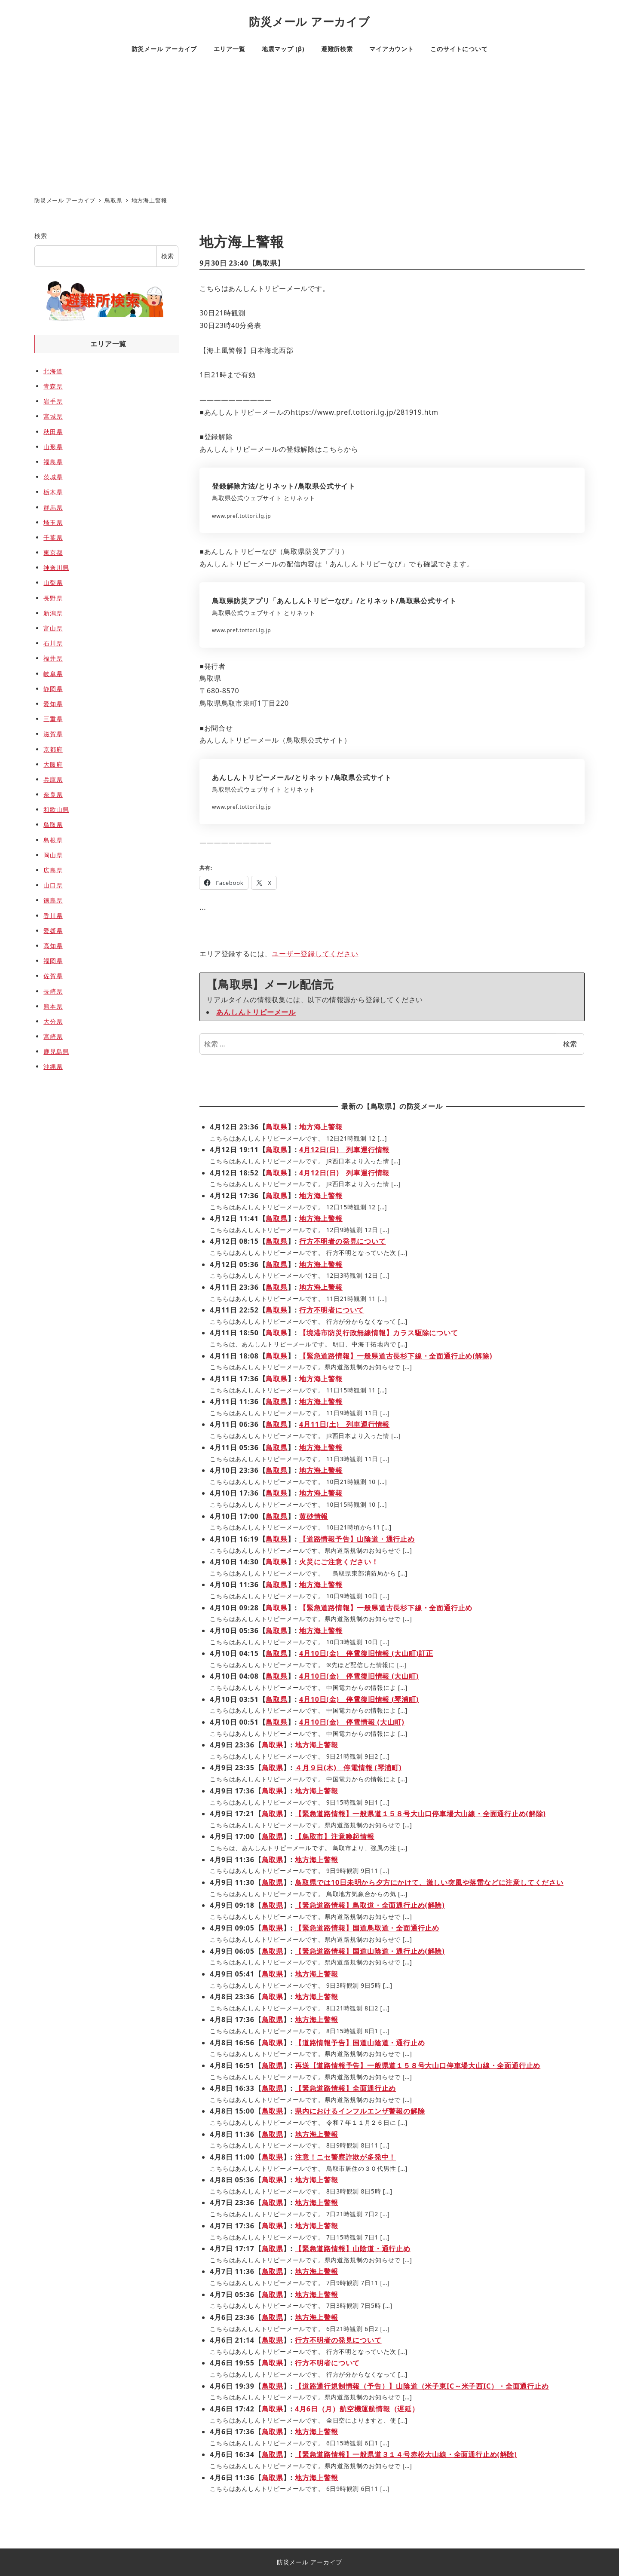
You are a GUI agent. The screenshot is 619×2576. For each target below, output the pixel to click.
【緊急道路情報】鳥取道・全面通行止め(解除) (369, 1905)
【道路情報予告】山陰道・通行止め (357, 1539)
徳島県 (52, 900)
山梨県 (52, 582)
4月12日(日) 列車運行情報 (344, 1149)
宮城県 (52, 416)
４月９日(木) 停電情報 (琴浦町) (348, 1767)
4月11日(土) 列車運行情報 (344, 1424)
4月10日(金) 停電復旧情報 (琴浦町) (359, 1699)
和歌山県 (56, 809)
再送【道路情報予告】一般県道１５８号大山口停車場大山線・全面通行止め (417, 2065)
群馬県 (52, 507)
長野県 (52, 598)
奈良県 (52, 794)
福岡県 (52, 961)
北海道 (52, 371)
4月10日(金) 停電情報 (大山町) (351, 1722)
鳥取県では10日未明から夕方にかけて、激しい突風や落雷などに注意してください (429, 1882)
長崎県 (52, 991)
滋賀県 (52, 734)
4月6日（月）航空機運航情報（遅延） (357, 2409)
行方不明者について (331, 1310)
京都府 (52, 749)
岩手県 (52, 401)
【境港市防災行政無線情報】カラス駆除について (378, 1332)
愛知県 (52, 704)
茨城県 (52, 477)
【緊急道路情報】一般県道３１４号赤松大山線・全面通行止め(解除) (406, 2454)
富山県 (52, 628)
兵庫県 (52, 779)
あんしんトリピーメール (256, 1012)
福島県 (52, 462)
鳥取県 (266, 263)
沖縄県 (52, 1066)
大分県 (52, 1021)
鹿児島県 (56, 1051)
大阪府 (52, 764)
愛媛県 (52, 931)
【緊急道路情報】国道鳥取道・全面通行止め (367, 1928)
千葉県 (52, 537)
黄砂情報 (313, 1516)
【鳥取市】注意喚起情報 (334, 1836)
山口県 (52, 885)
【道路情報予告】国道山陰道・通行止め (360, 2042)
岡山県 (52, 855)
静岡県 (52, 689)
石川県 (52, 643)
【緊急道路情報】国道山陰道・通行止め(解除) (369, 1951)
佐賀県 (52, 976)
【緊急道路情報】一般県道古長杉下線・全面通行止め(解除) (395, 1356)
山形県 (52, 447)
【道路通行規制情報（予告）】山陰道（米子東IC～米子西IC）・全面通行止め (422, 2386)
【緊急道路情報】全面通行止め (345, 2088)
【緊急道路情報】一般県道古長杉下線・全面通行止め (385, 1607)
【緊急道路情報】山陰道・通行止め (353, 2248)
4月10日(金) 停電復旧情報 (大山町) (359, 1676)
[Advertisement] (309, 127)
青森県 (52, 386)
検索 (570, 1044)
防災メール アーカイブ (309, 21)
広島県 (52, 870)
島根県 (52, 840)
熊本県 (52, 1006)
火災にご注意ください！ (339, 1561)
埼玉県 (52, 522)
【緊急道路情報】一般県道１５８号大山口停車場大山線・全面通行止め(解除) (420, 1813)
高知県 (52, 946)
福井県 (52, 658)
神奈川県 (56, 567)
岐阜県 (52, 674)
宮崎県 (52, 1036)
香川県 (52, 916)
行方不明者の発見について (342, 1241)
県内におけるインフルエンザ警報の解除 (360, 2111)
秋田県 (52, 432)
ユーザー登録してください (315, 953)
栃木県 (52, 492)
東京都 (52, 552)
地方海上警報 (321, 1127)
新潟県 (52, 613)
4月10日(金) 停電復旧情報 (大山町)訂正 (366, 1653)
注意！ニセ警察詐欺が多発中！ (345, 2157)
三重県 (52, 719)
